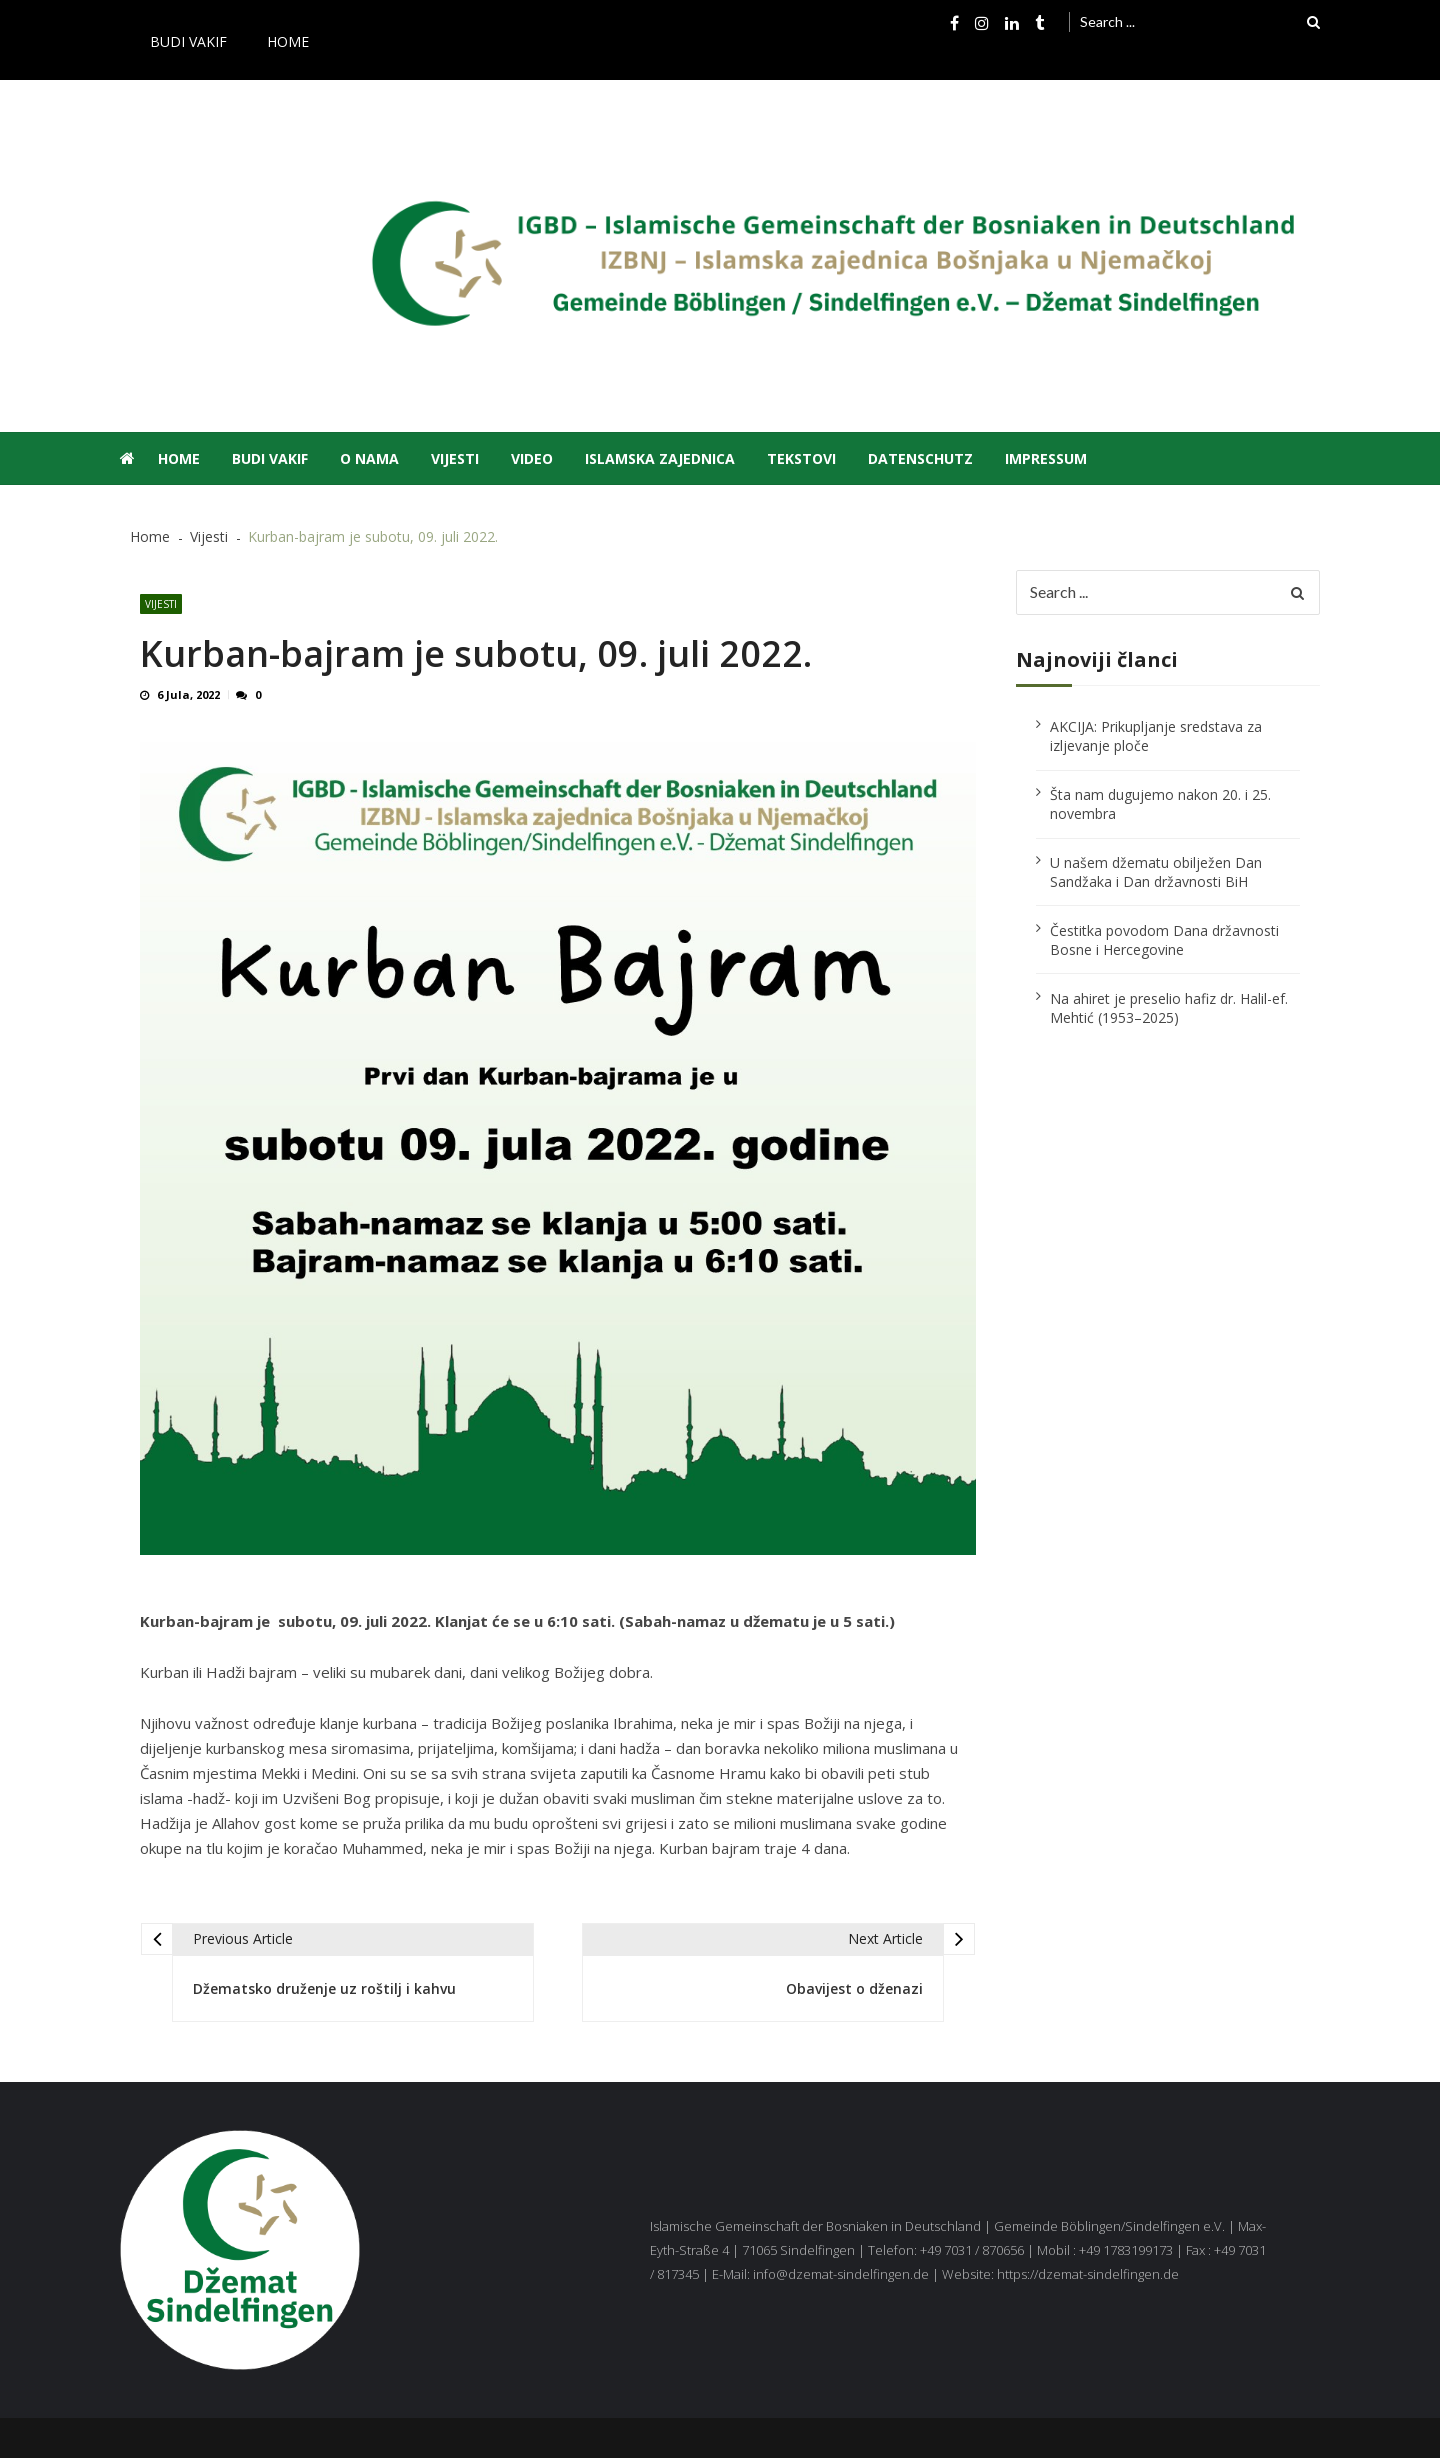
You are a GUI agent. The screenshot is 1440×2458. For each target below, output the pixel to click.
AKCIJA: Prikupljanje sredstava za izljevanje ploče (1156, 736)
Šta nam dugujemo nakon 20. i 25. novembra (1160, 804)
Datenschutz (920, 458)
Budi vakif (188, 41)
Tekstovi (801, 458)
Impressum (1046, 458)
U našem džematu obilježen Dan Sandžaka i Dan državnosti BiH (1156, 872)
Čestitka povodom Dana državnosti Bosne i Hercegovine (1164, 940)
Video (532, 458)
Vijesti (455, 458)
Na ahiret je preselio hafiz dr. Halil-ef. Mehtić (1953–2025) (1169, 1008)
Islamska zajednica (660, 458)
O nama (369, 458)
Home (288, 41)
